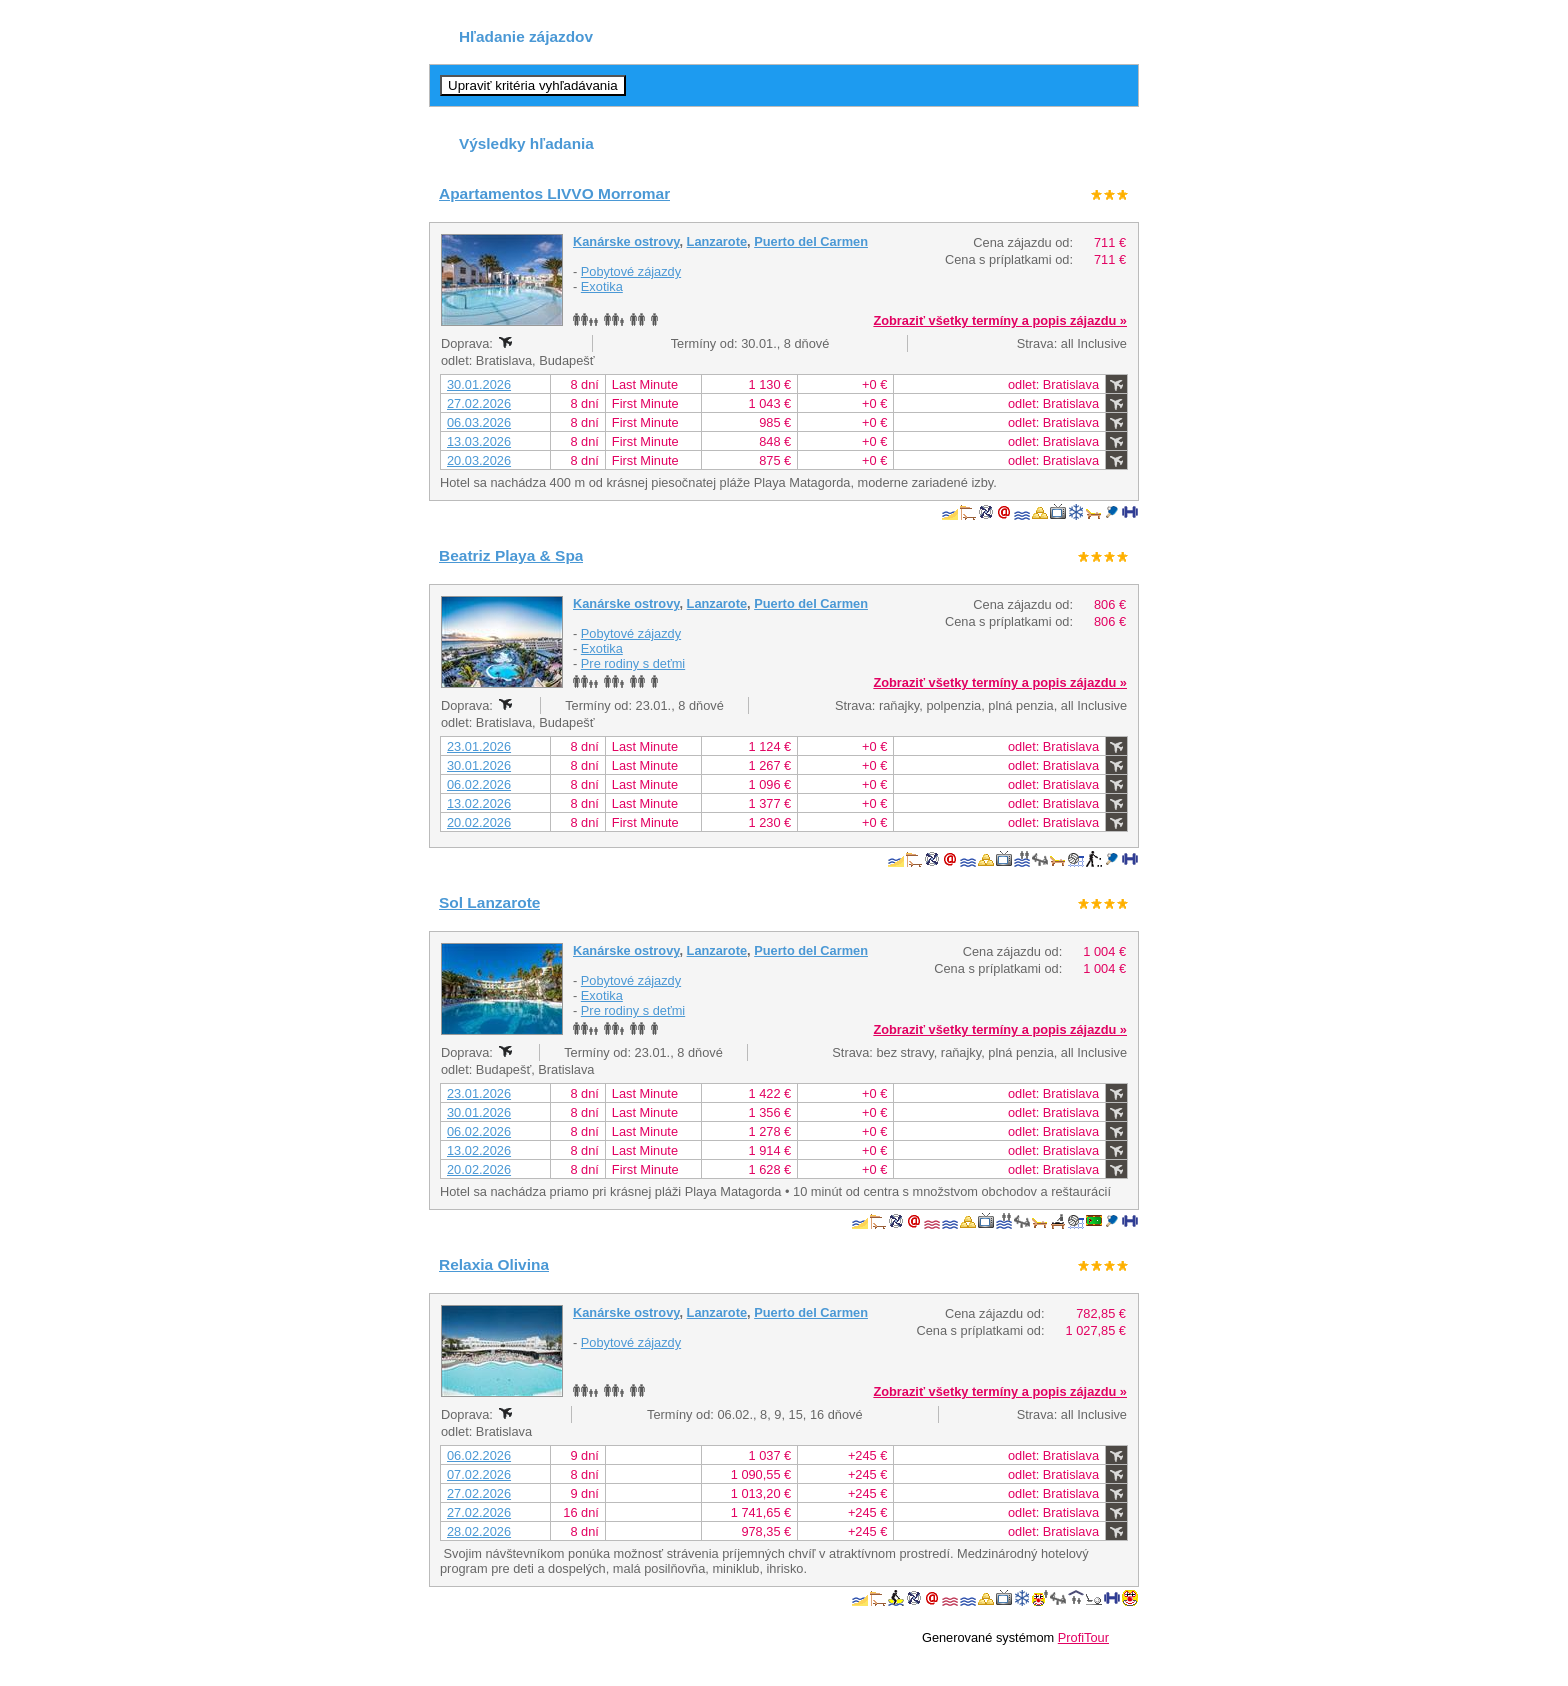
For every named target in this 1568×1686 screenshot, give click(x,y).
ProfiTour (1083, 1637)
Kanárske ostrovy (626, 241)
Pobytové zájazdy (631, 271)
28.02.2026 (479, 1531)
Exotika (602, 286)
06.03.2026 (479, 422)
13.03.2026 (479, 441)
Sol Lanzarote (489, 902)
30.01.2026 (479, 384)
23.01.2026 (479, 746)
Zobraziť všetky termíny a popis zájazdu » (1000, 320)
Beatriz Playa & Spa (511, 555)
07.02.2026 (479, 1474)
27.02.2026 (479, 403)
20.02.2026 (479, 822)
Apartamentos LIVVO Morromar (554, 193)
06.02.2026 (479, 784)
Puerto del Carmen (811, 241)
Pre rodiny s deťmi (633, 663)
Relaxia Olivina (494, 1264)
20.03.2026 (479, 460)
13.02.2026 (479, 803)
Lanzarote (717, 241)
